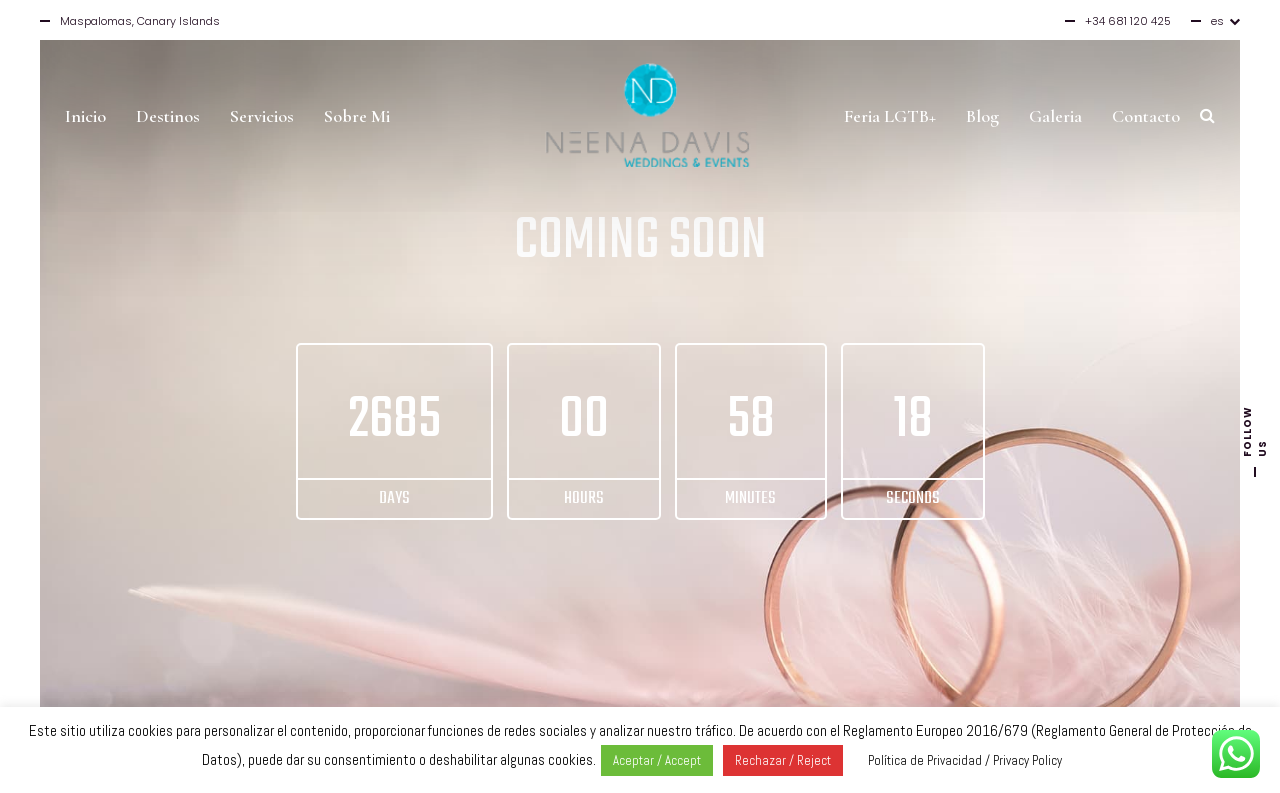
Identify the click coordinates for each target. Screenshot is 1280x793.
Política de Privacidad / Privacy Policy (965, 760)
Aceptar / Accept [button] (657, 760)
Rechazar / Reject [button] (783, 760)
